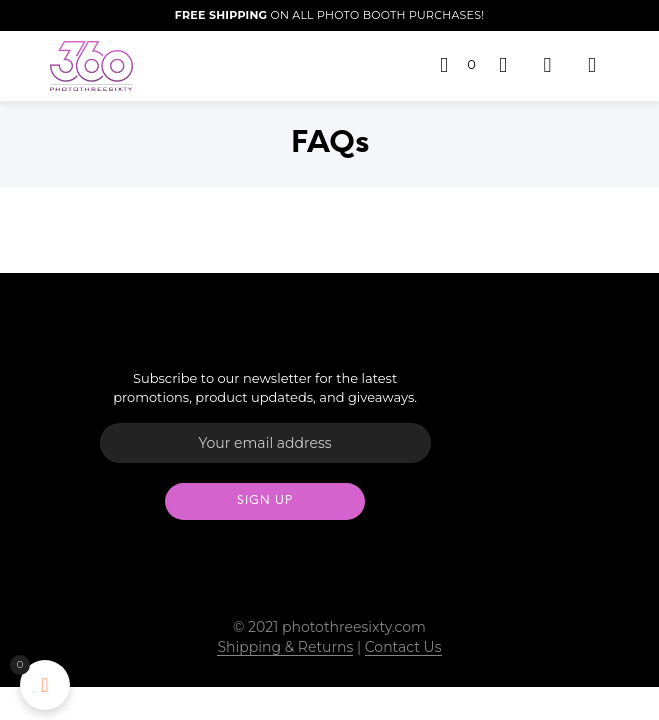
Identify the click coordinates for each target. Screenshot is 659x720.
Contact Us (403, 648)
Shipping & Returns (285, 648)
